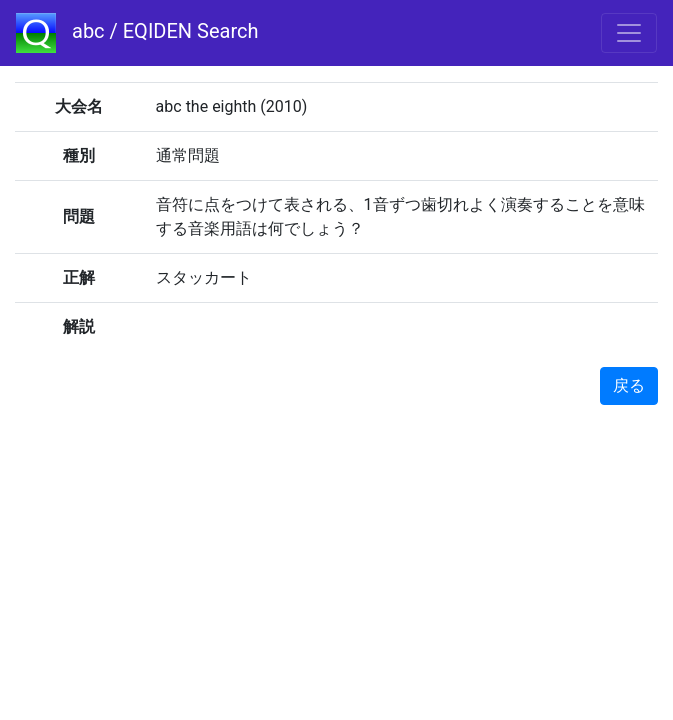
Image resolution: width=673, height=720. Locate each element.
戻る (629, 385)
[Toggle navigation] (629, 33)
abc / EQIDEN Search (137, 33)
